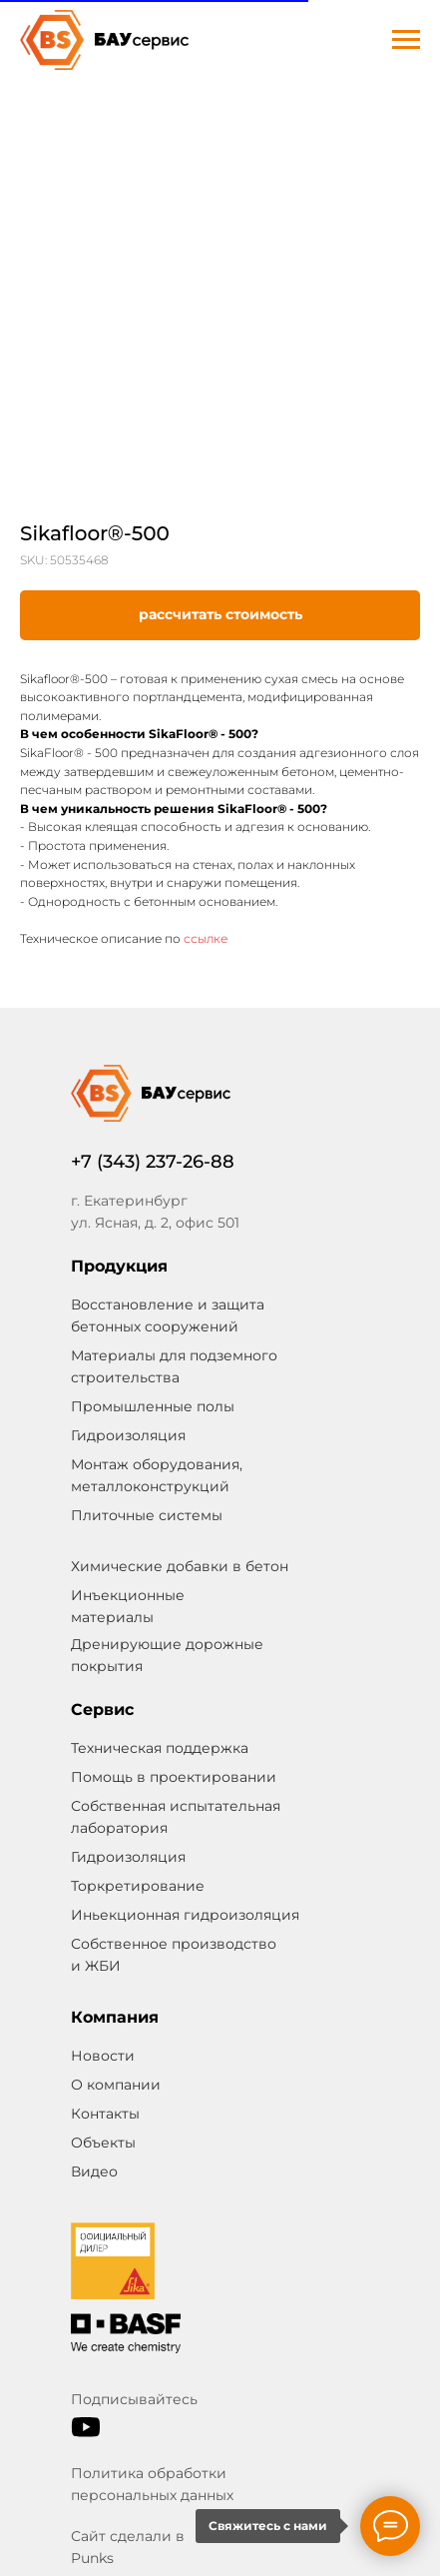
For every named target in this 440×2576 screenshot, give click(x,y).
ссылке (204, 938)
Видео (94, 2171)
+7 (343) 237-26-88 (152, 1162)
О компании (116, 2085)
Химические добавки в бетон (179, 1566)
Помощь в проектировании (173, 1777)
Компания (115, 2017)
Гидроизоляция (128, 1857)
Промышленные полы (152, 1406)
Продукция (119, 1266)
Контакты (105, 2114)
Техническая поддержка (159, 1748)
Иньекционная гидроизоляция (185, 1915)
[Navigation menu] (406, 40)
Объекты (103, 2142)
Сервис (102, 1709)
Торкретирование (138, 1886)
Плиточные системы (146, 1515)
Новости (103, 2056)
